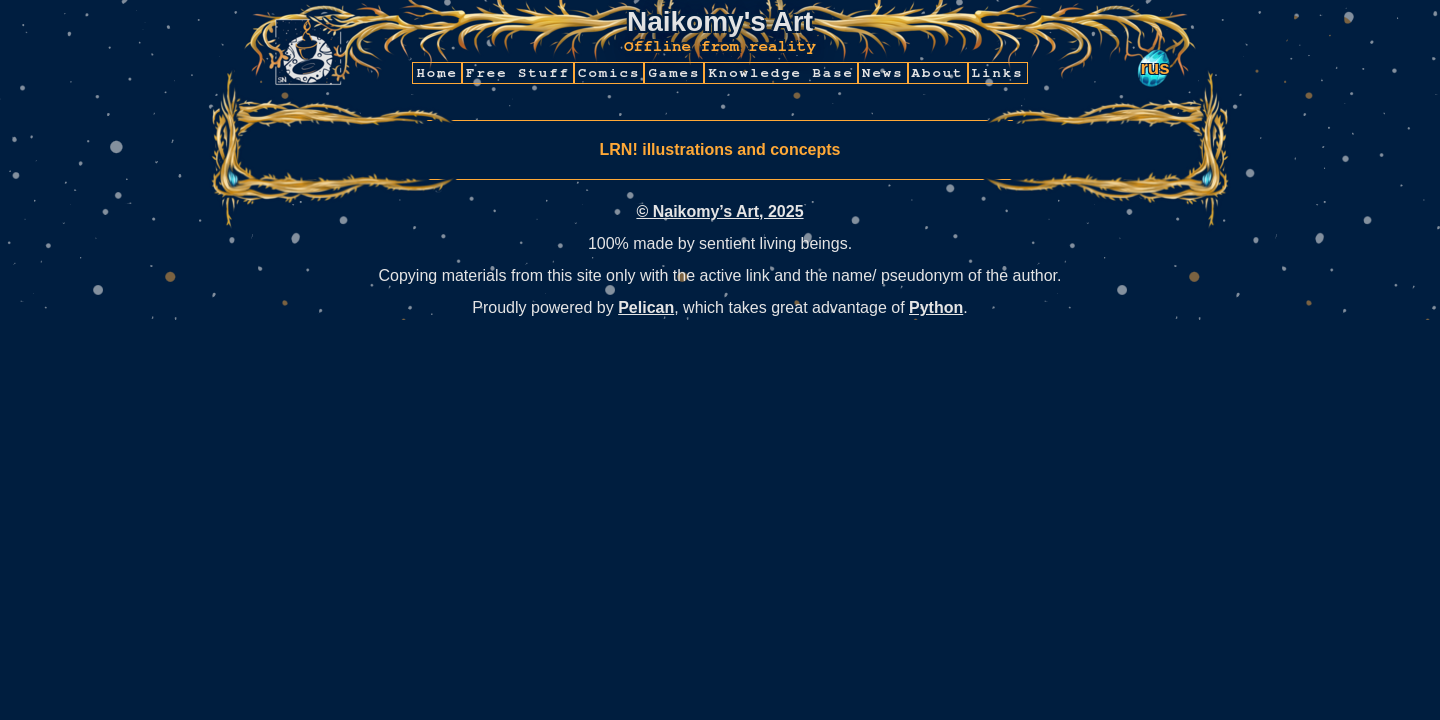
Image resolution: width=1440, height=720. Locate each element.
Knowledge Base (781, 73)
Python (936, 307)
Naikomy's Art (720, 21)
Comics (609, 73)
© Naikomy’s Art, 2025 (719, 211)
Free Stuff (518, 73)
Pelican (646, 307)
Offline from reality (720, 46)
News (883, 73)
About (938, 73)
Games (674, 73)
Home (437, 73)
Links (998, 73)
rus (1154, 67)
